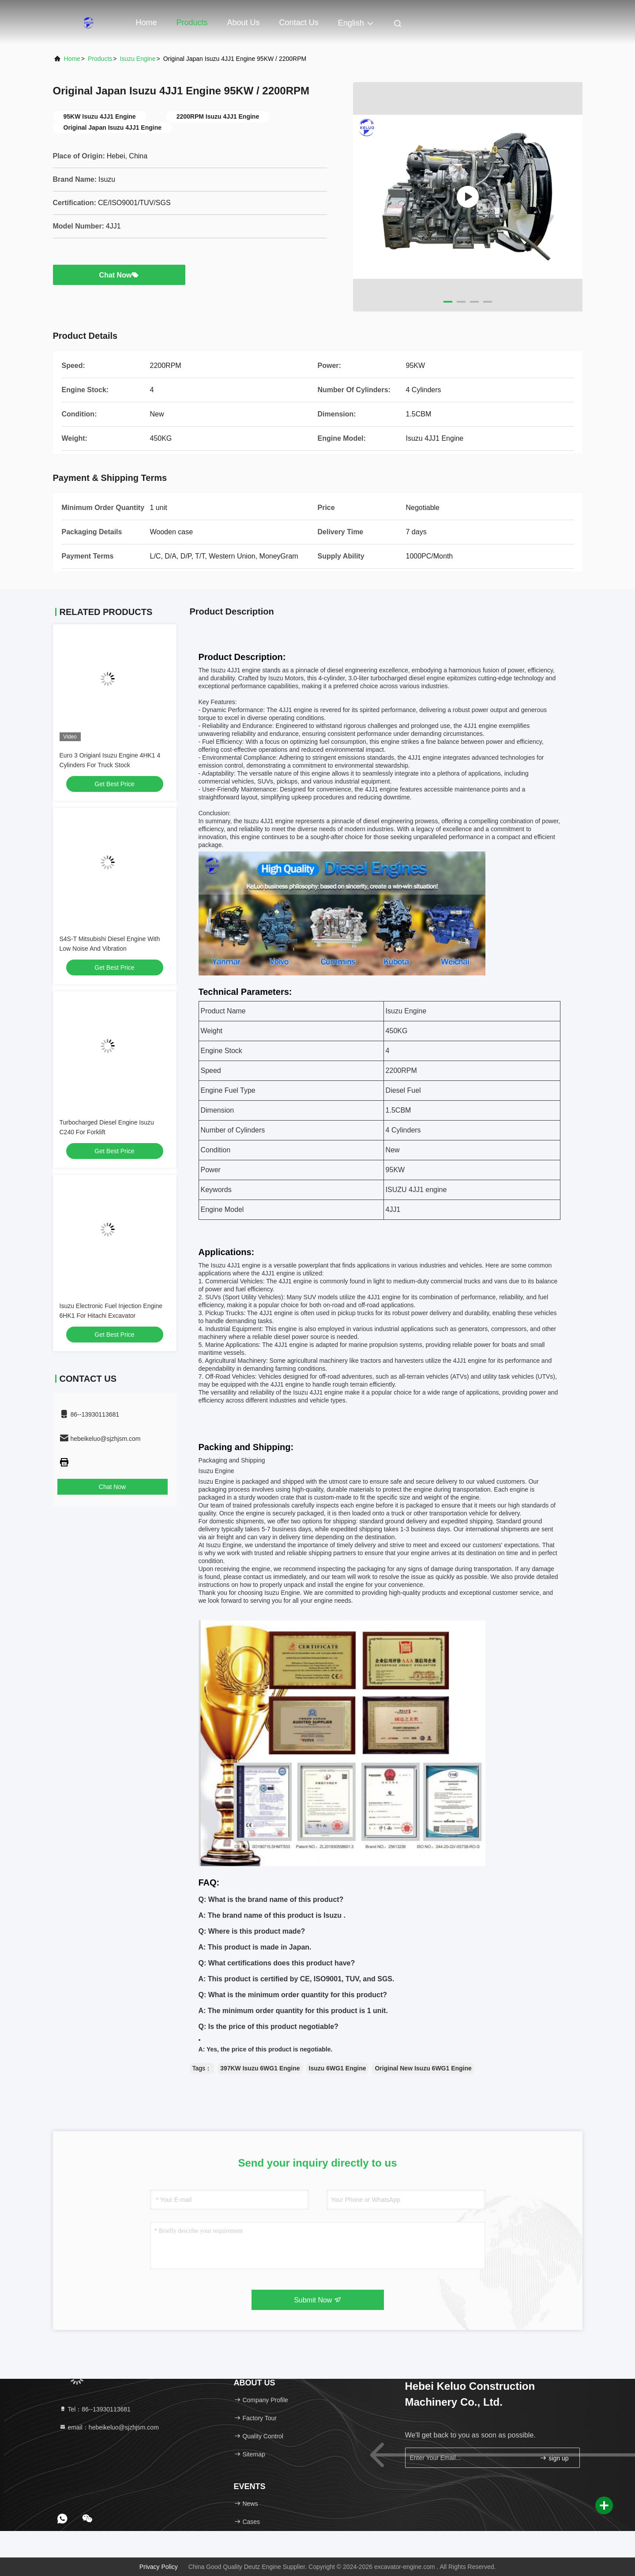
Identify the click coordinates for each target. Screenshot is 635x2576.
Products (192, 22)
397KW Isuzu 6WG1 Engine (260, 2068)
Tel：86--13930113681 (95, 2409)
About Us (243, 22)
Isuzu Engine (137, 58)
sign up (554, 2458)
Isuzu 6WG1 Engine (337, 2068)
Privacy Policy (158, 2566)
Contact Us (299, 22)
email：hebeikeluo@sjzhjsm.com (109, 2427)
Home (146, 22)
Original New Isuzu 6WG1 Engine (423, 2068)
